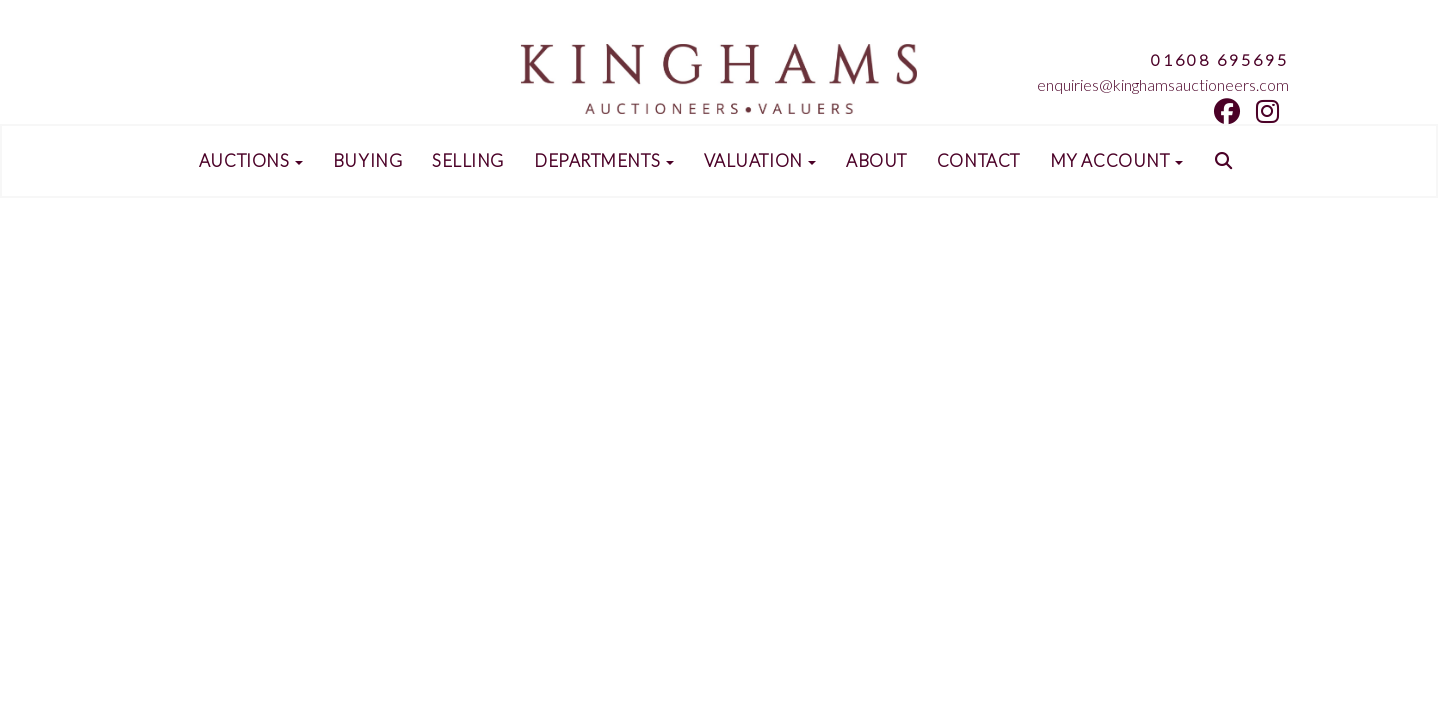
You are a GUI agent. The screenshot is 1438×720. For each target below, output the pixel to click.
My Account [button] (1116, 161)
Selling (468, 161)
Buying (367, 161)
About (876, 161)
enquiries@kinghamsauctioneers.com (1163, 84)
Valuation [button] (760, 161)
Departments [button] (604, 161)
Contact (978, 161)
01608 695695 (1220, 59)
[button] (1226, 161)
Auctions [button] (251, 161)
